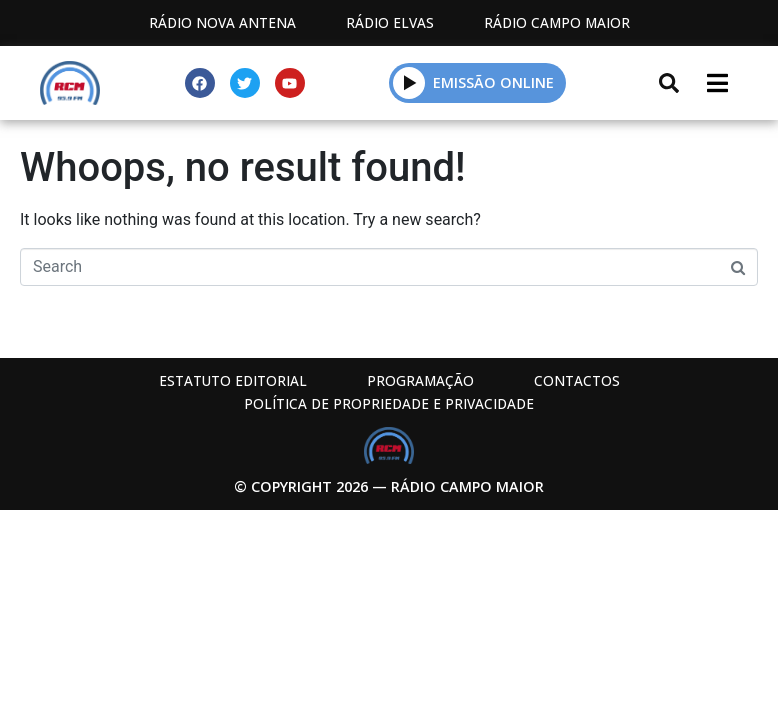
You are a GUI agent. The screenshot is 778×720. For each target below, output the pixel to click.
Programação (420, 380)
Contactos (577, 380)
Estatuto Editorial (233, 380)
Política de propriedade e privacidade (389, 403)
